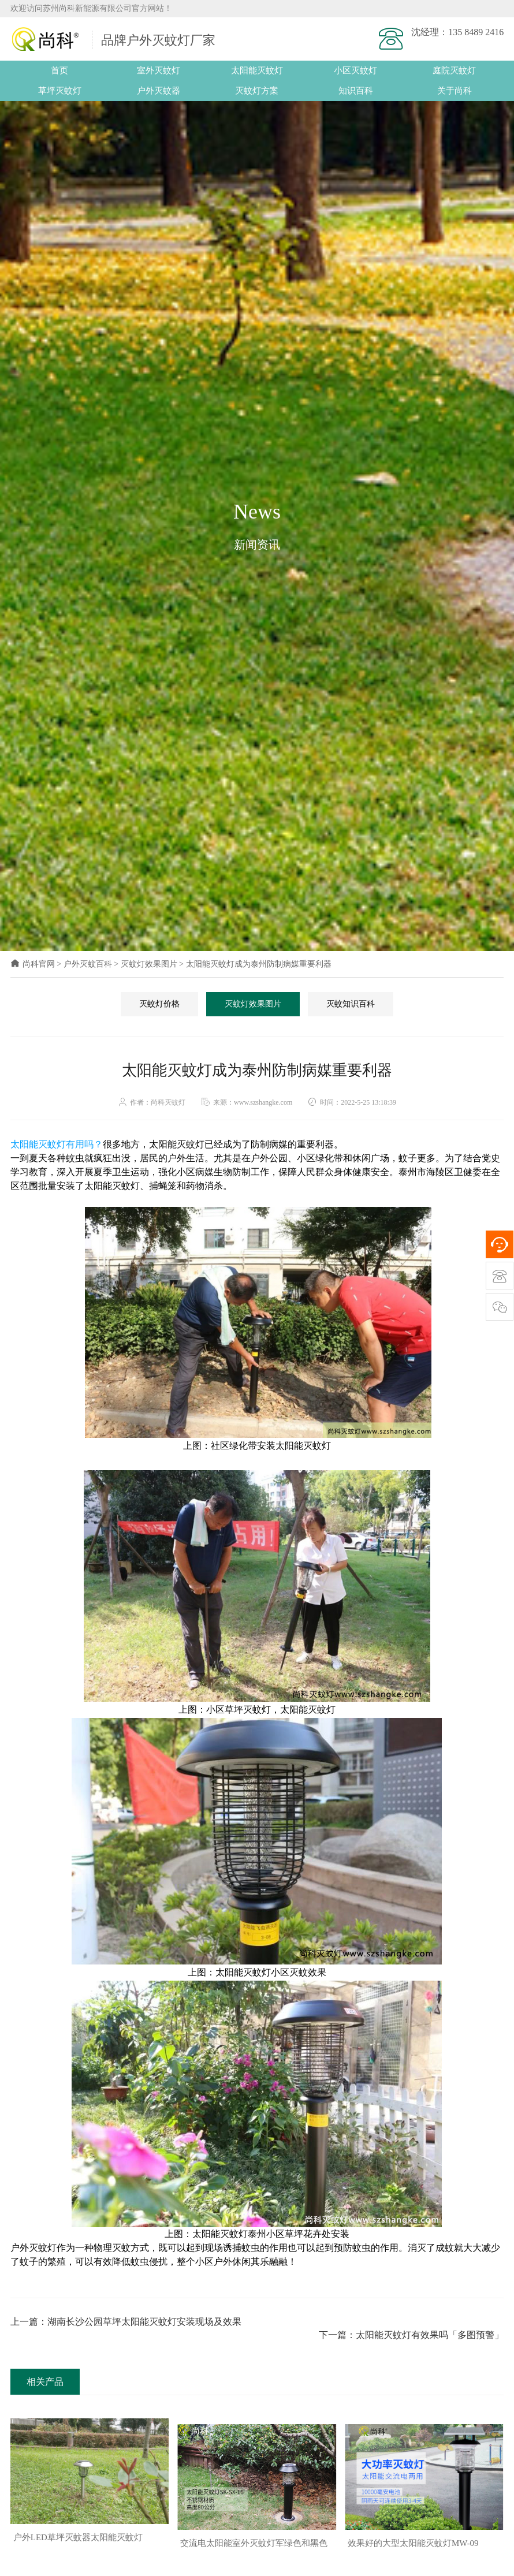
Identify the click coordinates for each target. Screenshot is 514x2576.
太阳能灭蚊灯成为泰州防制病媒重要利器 (259, 964)
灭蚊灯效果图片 (149, 964)
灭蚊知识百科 (350, 1004)
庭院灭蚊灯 (454, 70)
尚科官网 (32, 964)
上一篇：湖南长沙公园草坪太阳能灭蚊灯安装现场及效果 (125, 2322)
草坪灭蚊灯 (59, 90)
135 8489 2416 (476, 32)
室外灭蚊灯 (158, 70)
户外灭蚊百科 (88, 964)
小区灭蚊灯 (355, 70)
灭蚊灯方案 (256, 90)
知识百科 (355, 90)
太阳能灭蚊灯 (257, 70)
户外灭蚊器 (158, 90)
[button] (252, 2561)
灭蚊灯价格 (159, 1004)
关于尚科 (454, 90)
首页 (59, 70)
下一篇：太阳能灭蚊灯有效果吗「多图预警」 (411, 2322)
